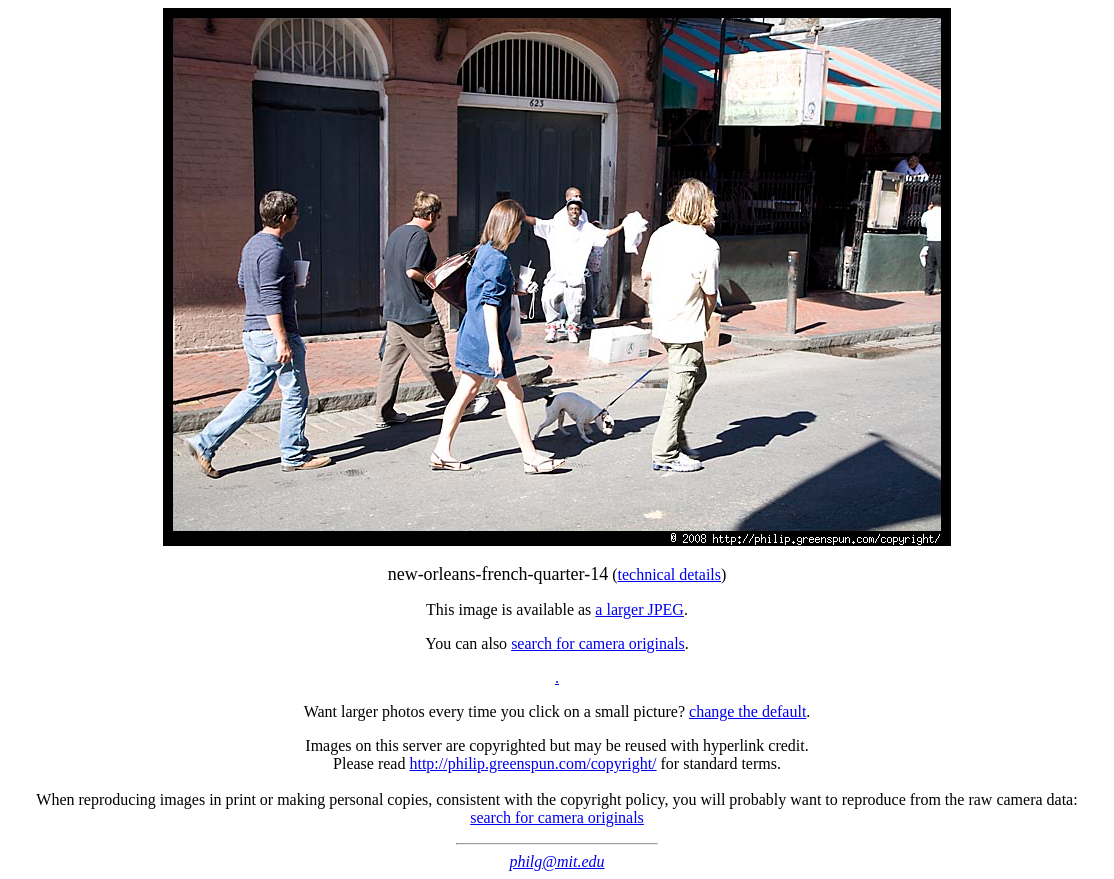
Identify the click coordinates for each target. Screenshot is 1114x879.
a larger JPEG (639, 609)
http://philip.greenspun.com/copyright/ (532, 763)
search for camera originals (598, 643)
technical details (670, 574)
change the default (747, 711)
